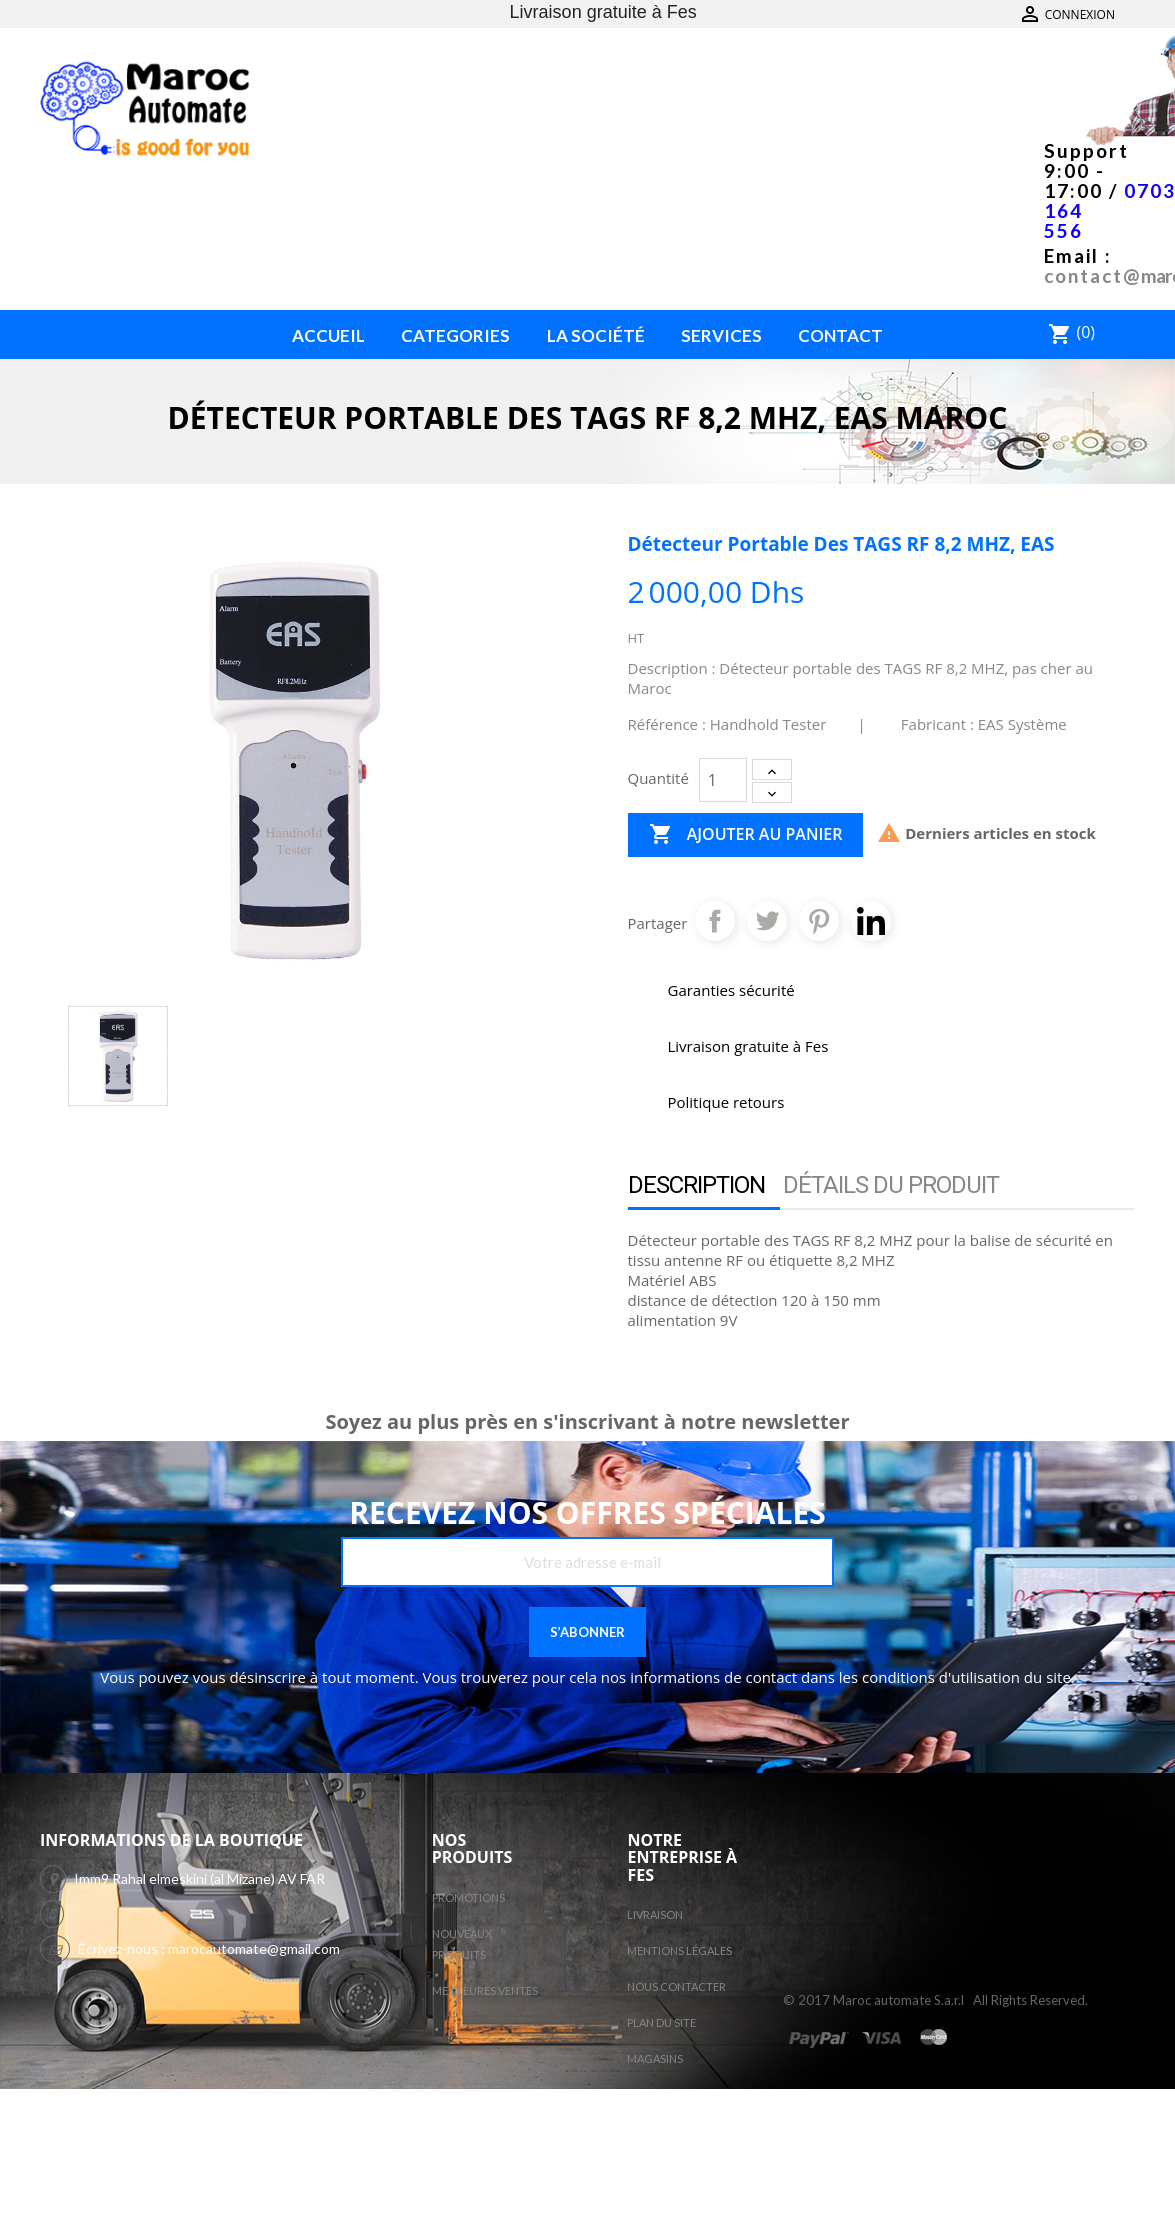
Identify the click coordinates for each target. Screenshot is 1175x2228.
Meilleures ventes (485, 1990)
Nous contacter (676, 1986)
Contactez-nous (1076, 14)
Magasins (655, 2058)
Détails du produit (891, 1185)
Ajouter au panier (746, 835)
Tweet (767, 921)
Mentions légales (679, 1950)
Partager (715, 921)
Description (696, 1185)
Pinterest (819, 921)
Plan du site (661, 2022)
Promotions (468, 1897)
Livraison (655, 1914)
